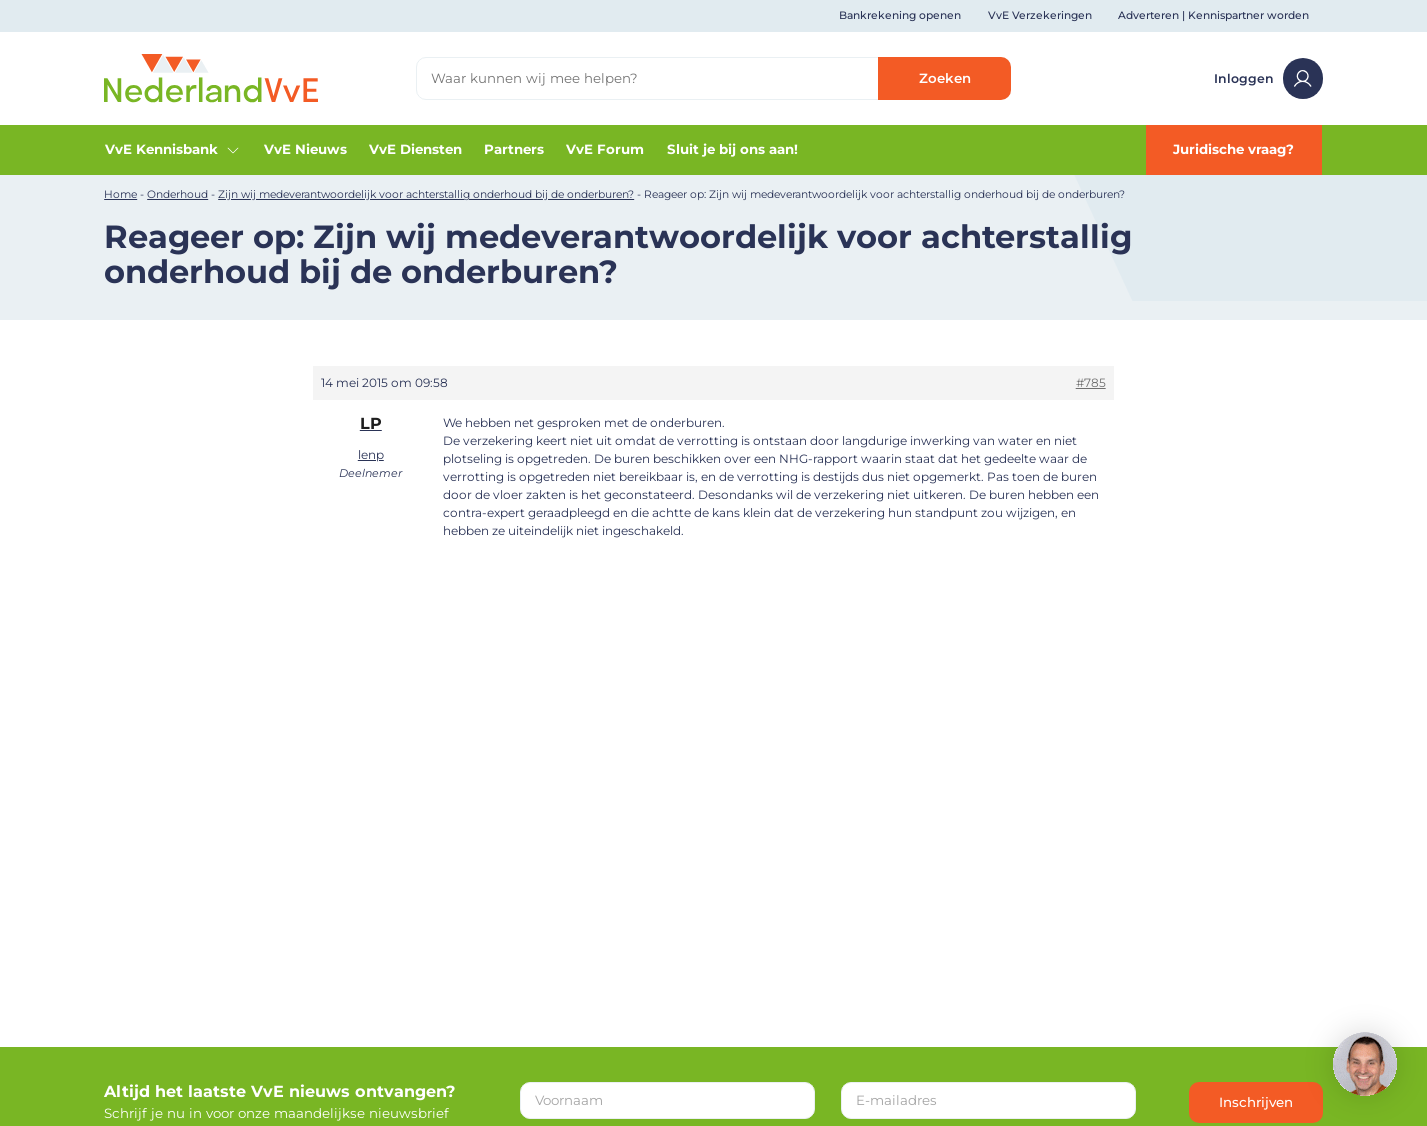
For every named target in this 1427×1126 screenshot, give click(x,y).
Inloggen (1268, 78)
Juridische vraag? (1233, 149)
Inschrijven (1256, 1102)
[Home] (211, 77)
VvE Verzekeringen (1040, 15)
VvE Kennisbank (173, 149)
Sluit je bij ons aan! (732, 149)
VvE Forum (605, 149)
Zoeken (945, 78)
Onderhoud (177, 194)
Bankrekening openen (900, 15)
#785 (1091, 382)
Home (120, 194)
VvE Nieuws (305, 149)
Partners (514, 149)
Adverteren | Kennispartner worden (1213, 15)
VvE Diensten (415, 149)
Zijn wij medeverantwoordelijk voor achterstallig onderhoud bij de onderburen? (426, 194)
